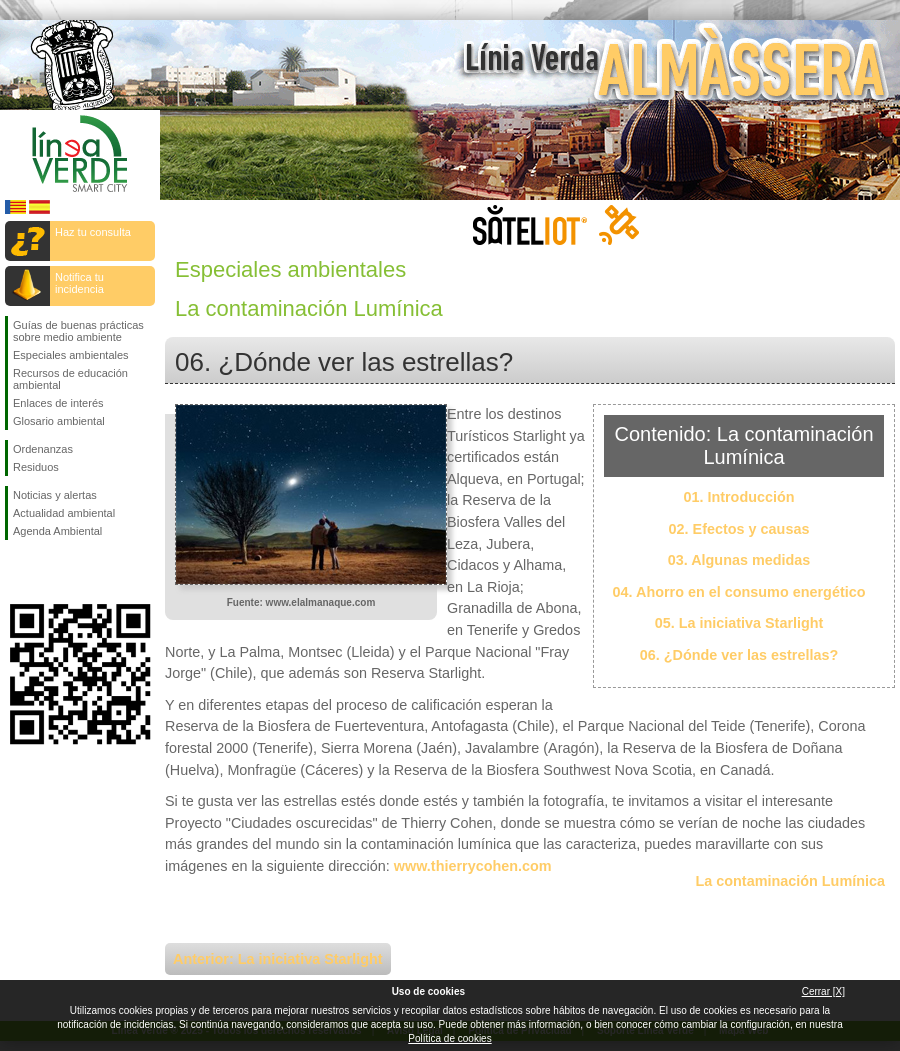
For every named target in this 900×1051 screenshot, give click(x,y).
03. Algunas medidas (739, 560)
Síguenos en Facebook (17, 572)
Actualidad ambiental (64, 513)
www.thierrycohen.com (473, 866)
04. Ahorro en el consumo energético (739, 592)
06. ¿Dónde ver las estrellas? (739, 655)
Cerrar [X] (823, 991)
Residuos (36, 467)
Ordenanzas (43, 449)
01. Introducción (738, 497)
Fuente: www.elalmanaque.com (301, 602)
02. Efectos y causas (739, 529)
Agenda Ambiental (57, 531)
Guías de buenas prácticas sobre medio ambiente (78, 331)
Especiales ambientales (71, 355)
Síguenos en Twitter (50, 572)
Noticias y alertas (55, 495)
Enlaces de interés (58, 403)
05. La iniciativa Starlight (739, 623)
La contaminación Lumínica (790, 881)
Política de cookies (449, 1038)
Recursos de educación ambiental (70, 379)
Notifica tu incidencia (79, 283)
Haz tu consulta (93, 232)
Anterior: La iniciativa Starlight (278, 959)
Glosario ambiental (59, 421)
